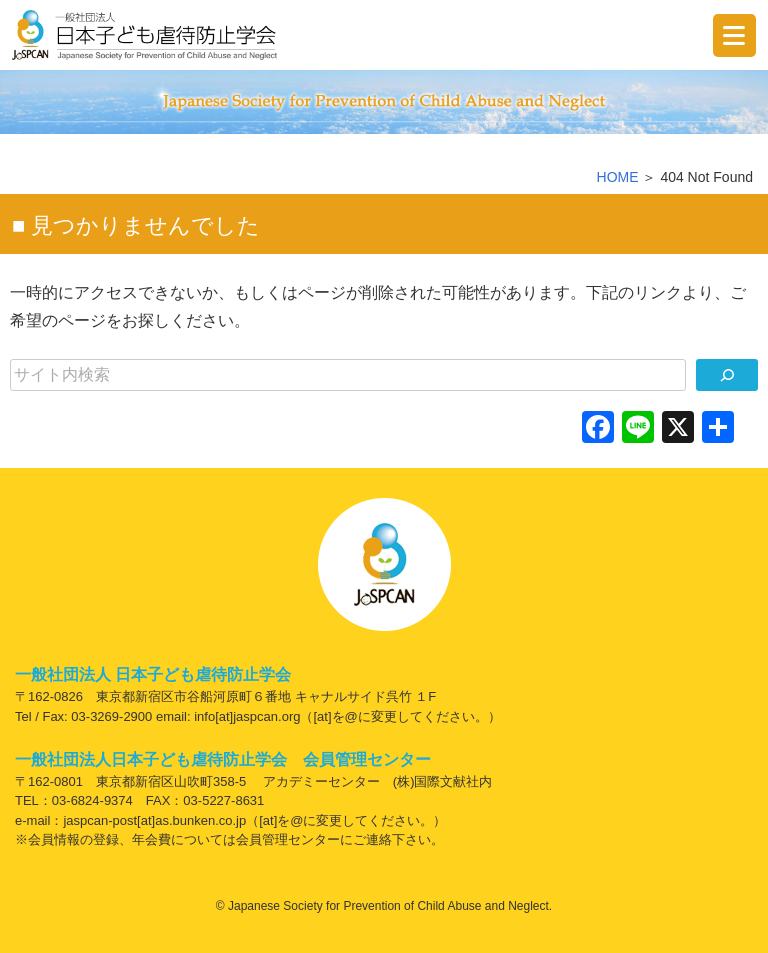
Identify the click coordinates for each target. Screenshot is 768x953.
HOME (618, 177)
